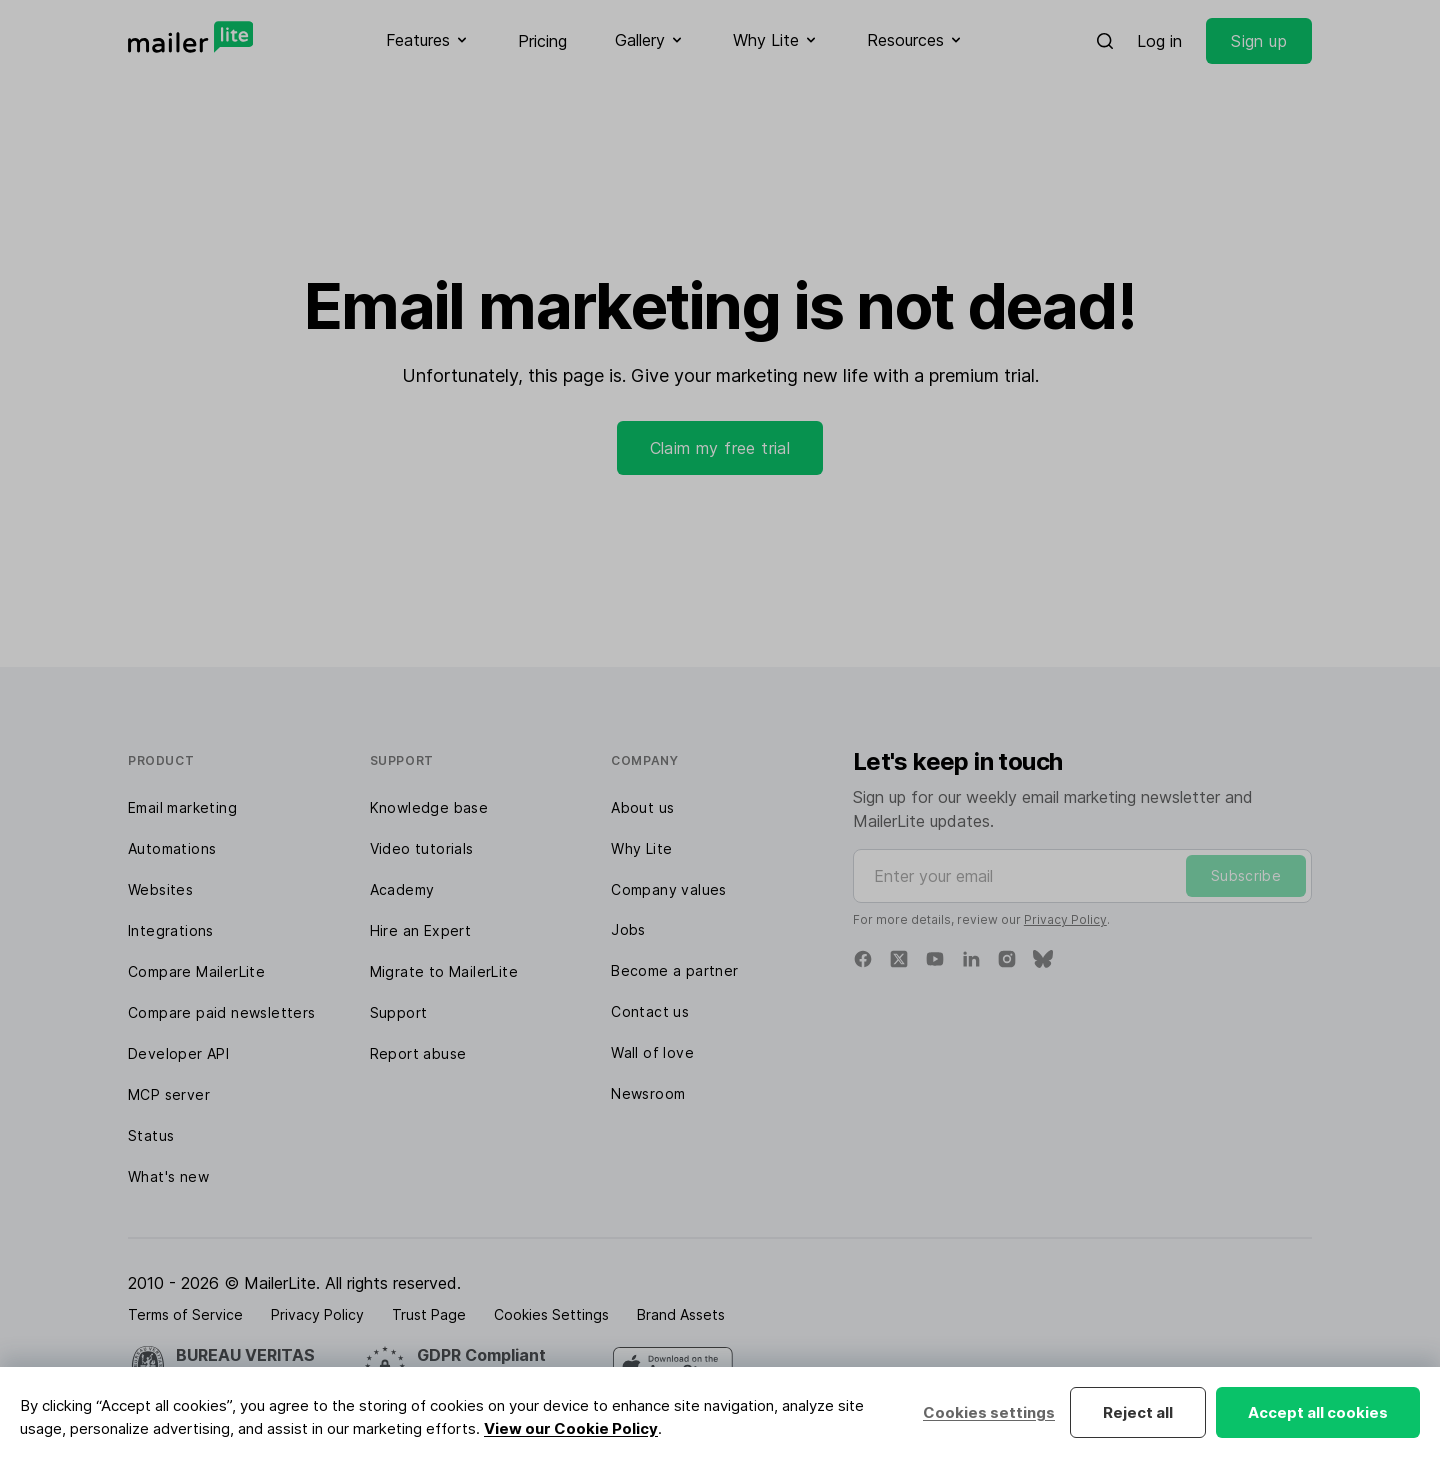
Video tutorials (422, 848)
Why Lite (641, 848)
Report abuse (418, 1053)
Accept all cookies (1318, 1412)
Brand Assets (681, 1314)
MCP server (169, 1094)
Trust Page (429, 1314)
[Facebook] (863, 959)
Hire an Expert (421, 930)
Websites (160, 889)
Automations (172, 848)
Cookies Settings (551, 1314)
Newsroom (648, 1093)
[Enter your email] (1082, 876)
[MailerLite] (190, 37)
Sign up (1259, 41)
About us (642, 807)
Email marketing (182, 807)
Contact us (650, 1011)
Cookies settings (989, 1412)
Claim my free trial (720, 448)
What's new (168, 1176)
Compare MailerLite (196, 971)
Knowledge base (429, 807)
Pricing (542, 41)
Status (151, 1135)
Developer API (178, 1053)
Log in (1159, 41)
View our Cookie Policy (571, 1428)
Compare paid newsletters (222, 1012)
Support (399, 1012)
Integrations (171, 930)
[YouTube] (935, 959)
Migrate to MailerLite (444, 971)
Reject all (1138, 1412)
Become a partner (674, 970)
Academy (402, 889)
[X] (899, 959)
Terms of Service (185, 1314)
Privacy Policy (1065, 919)
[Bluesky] (1043, 959)
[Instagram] (1007, 959)
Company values (669, 889)
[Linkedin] (971, 959)
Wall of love (652, 1052)
